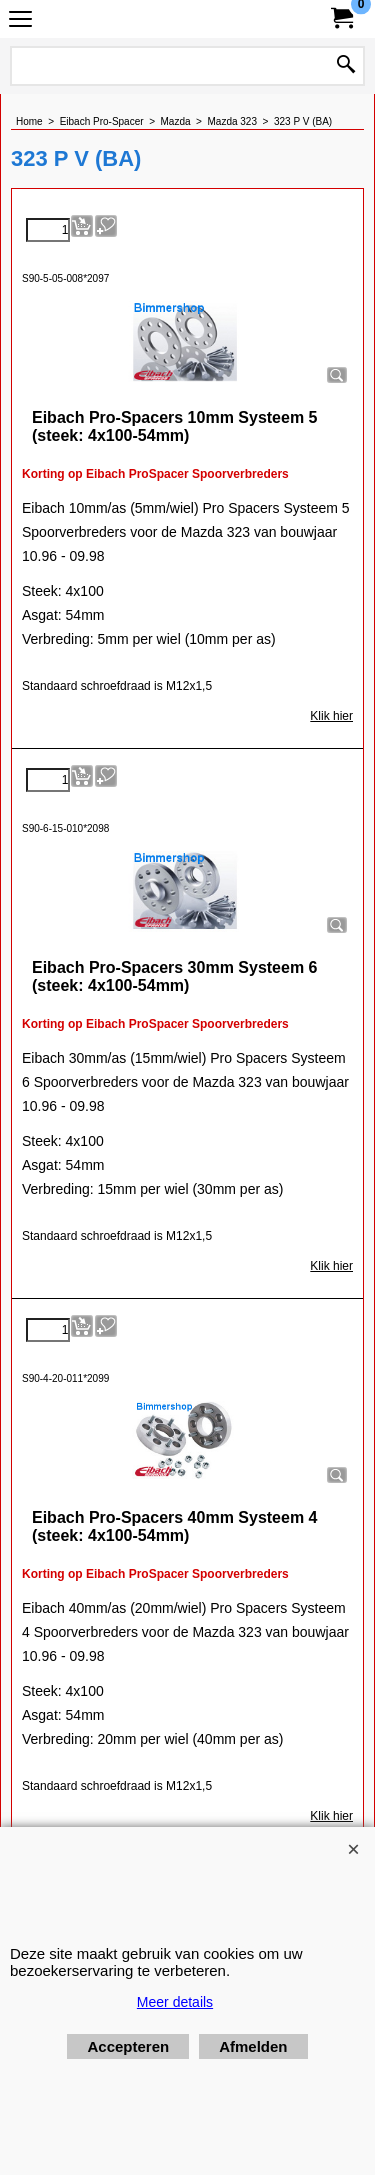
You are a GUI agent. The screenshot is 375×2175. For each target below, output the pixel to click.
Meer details (175, 2002)
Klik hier (331, 716)
